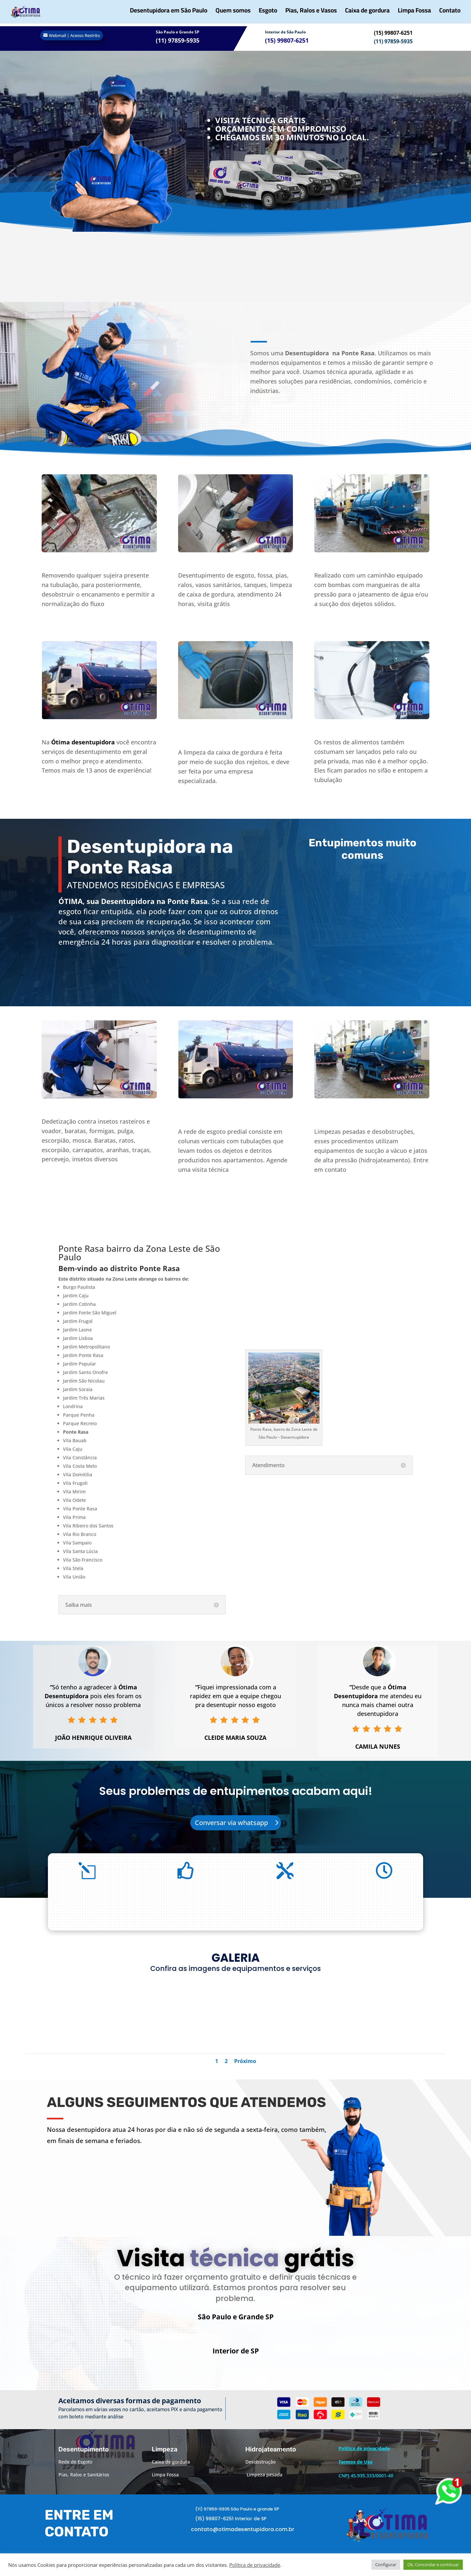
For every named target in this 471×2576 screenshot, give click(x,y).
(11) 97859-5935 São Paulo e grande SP (237, 2518)
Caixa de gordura (367, 15)
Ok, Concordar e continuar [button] (433, 2564)
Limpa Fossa (414, 15)
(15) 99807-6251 (393, 32)
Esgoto (268, 15)
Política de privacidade (254, 2565)
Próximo (245, 2061)
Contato (450, 15)
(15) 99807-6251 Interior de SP (230, 2528)
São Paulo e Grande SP (177, 32)
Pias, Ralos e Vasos (311, 15)
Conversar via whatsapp (231, 1822)
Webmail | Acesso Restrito (74, 35)
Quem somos (233, 15)
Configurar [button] (385, 2564)
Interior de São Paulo (285, 32)
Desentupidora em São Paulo (168, 15)
